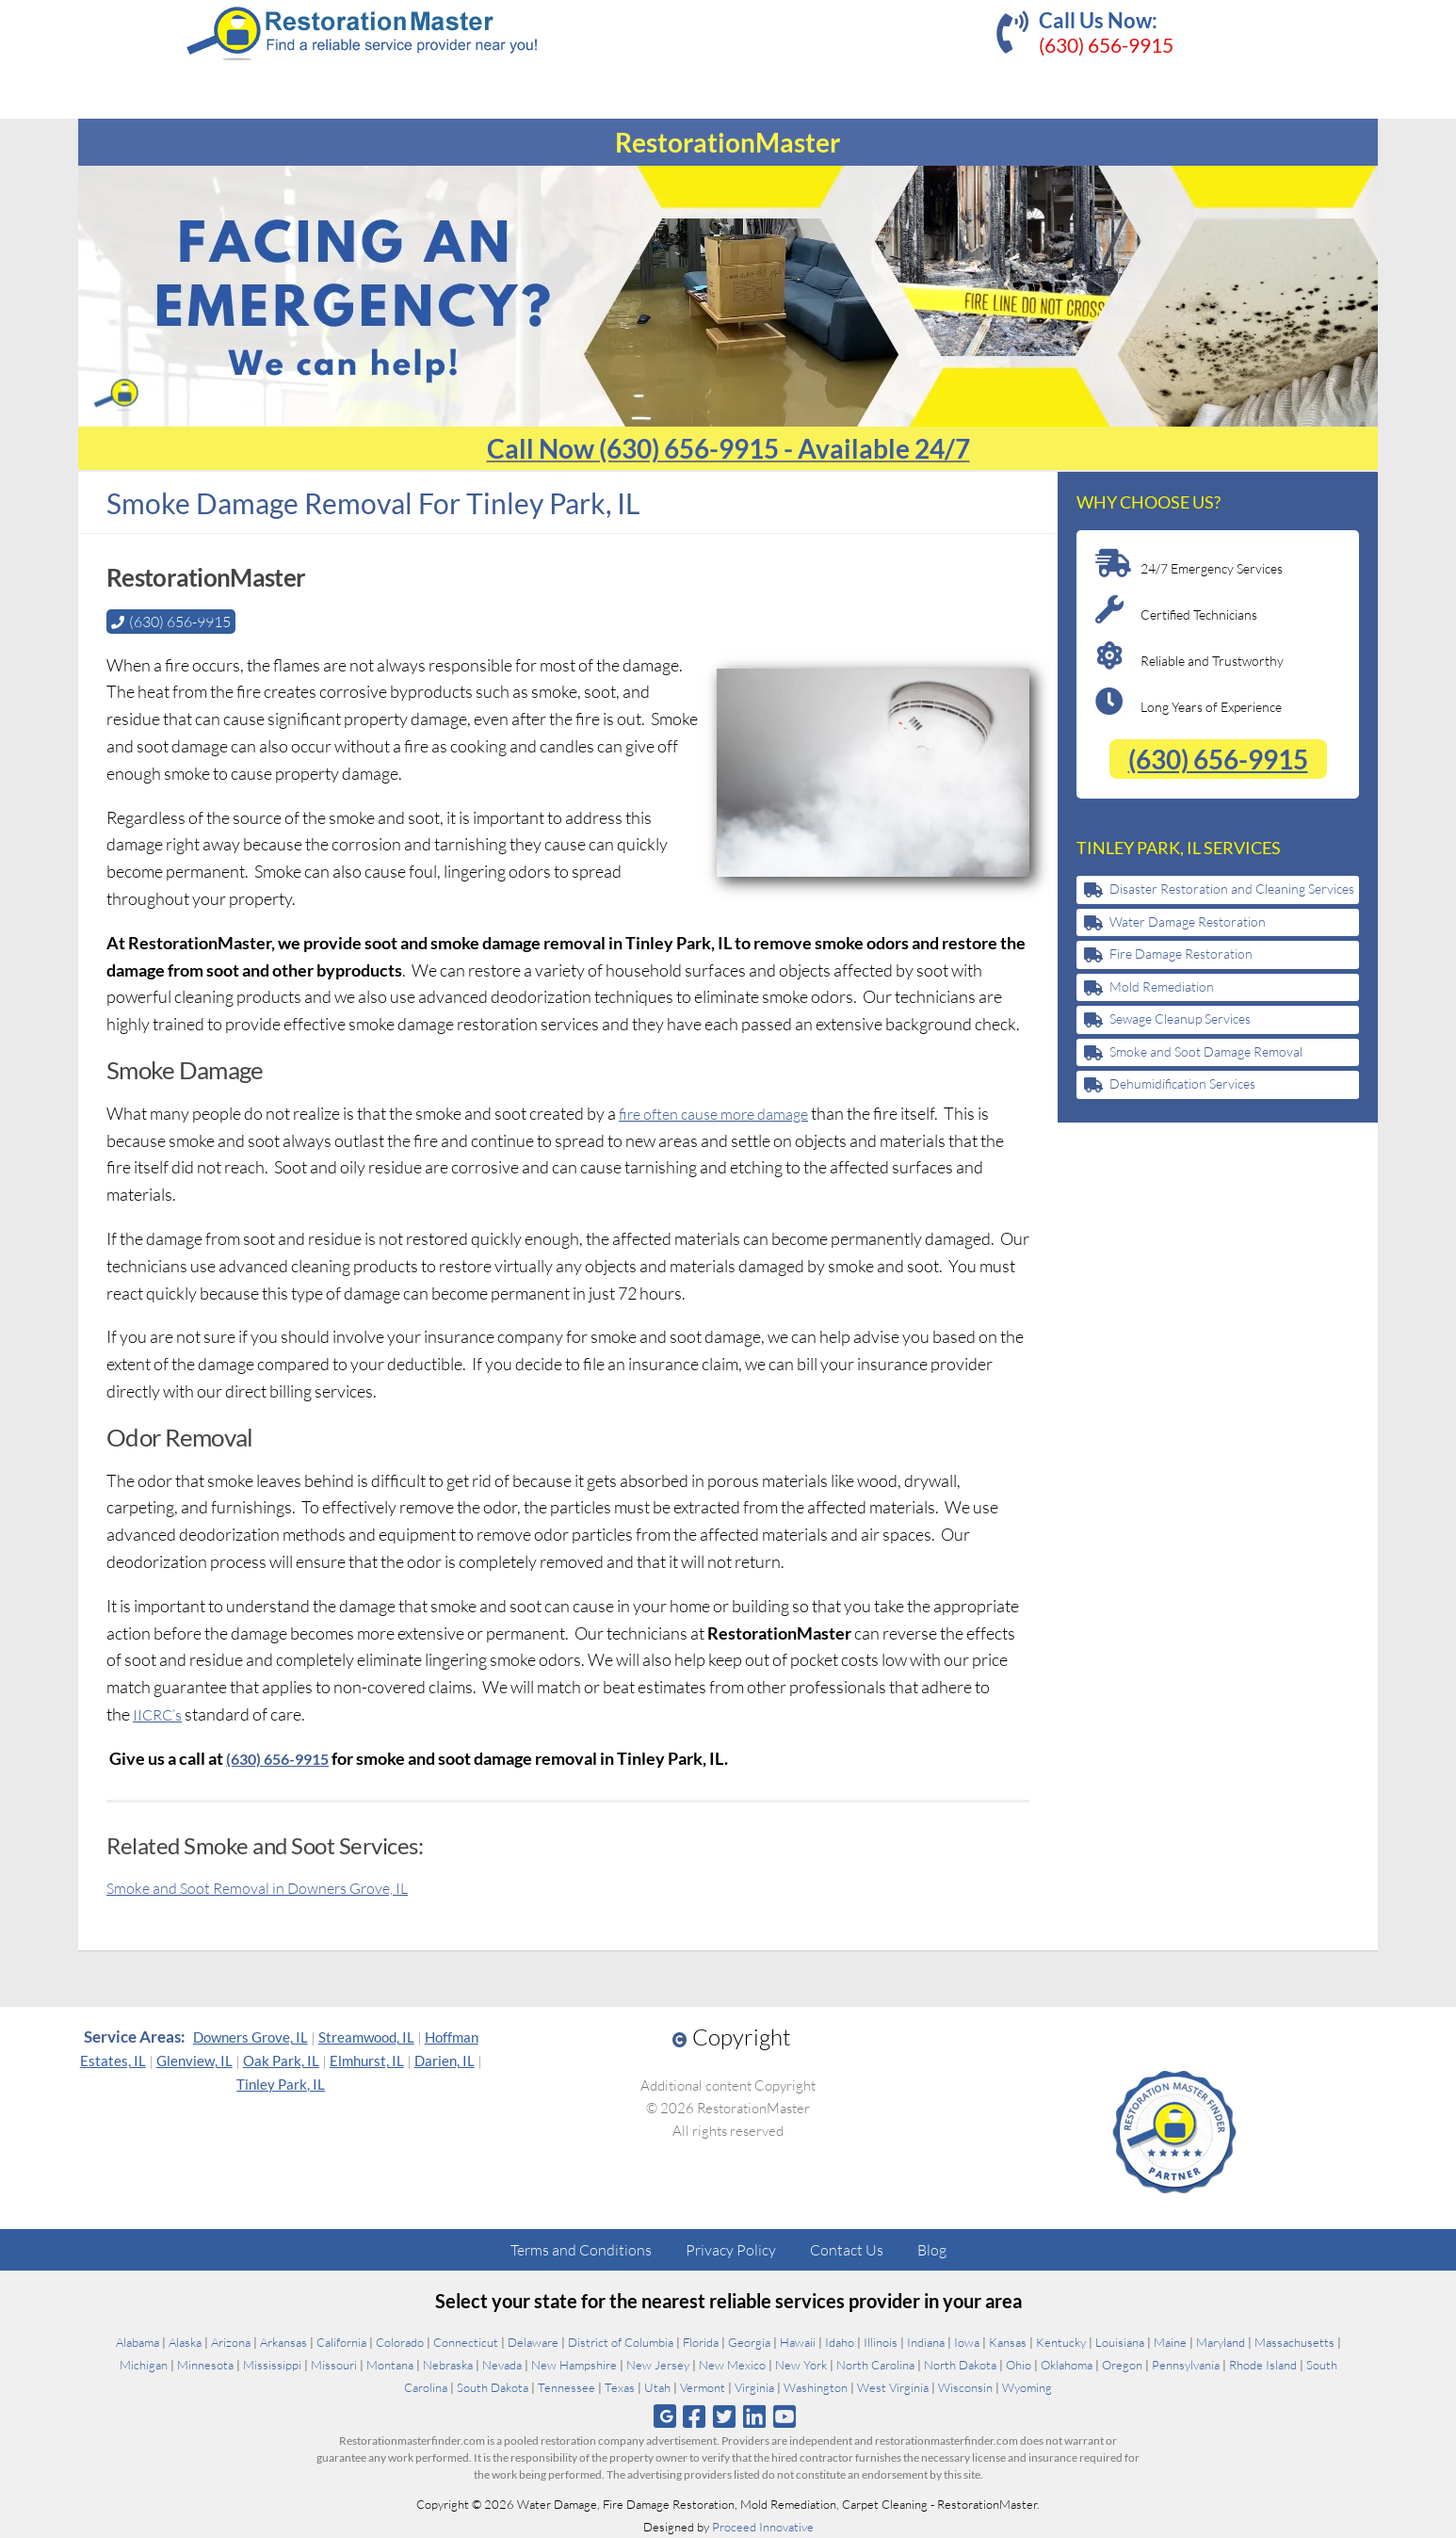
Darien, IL (444, 2060)
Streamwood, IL (366, 2037)
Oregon (1122, 2364)
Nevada (502, 2364)
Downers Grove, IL (250, 2037)
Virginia (754, 2387)
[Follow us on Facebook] (693, 2416)
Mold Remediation (1161, 986)
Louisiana (1119, 2342)
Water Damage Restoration (1187, 921)
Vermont (702, 2387)
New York (801, 2364)
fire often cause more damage (724, 1113)
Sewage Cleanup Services (1180, 1018)
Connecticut (465, 2342)
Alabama (137, 2342)
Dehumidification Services (1182, 1083)
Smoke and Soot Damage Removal (1205, 1051)
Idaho (839, 2342)
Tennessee (566, 2387)
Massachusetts (1294, 2342)
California (341, 2342)
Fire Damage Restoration (1181, 954)
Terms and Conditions (581, 2249)
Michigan (144, 2364)
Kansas (1008, 2342)
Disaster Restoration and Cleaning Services (1231, 889)
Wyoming (1027, 2387)
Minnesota (205, 2364)
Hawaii (798, 2342)
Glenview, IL (194, 2060)
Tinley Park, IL (280, 2084)
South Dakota (492, 2387)
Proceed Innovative (763, 2526)
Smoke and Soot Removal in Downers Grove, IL (272, 1887)
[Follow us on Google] (665, 2416)
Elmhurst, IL (367, 2060)
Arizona (231, 2342)
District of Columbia (620, 2342)
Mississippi (272, 2364)
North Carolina (875, 2364)
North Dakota (960, 2364)
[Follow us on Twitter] (723, 2416)
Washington (816, 2387)
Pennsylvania (1186, 2364)
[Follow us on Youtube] (785, 2416)
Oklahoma (1066, 2364)
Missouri (334, 2364)
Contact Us (846, 2249)
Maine (1170, 2342)
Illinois (881, 2342)
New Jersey (657, 2364)
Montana (389, 2364)
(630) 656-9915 (1106, 45)
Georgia (749, 2342)
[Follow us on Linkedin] (755, 2416)
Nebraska (448, 2364)
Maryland (1220, 2342)
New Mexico (732, 2364)
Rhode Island (1263, 2364)
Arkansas (283, 2342)
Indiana (926, 2342)
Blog (931, 2249)
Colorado (400, 2342)
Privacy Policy (731, 2249)
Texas (620, 2387)
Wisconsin (965, 2387)
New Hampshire (574, 2364)
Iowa (966, 2342)
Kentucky (1061, 2342)
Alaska (185, 2342)
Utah (657, 2387)
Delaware (533, 2342)
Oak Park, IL (281, 2060)
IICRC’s (160, 1714)
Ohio (1018, 2364)
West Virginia (893, 2387)
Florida (701, 2342)
